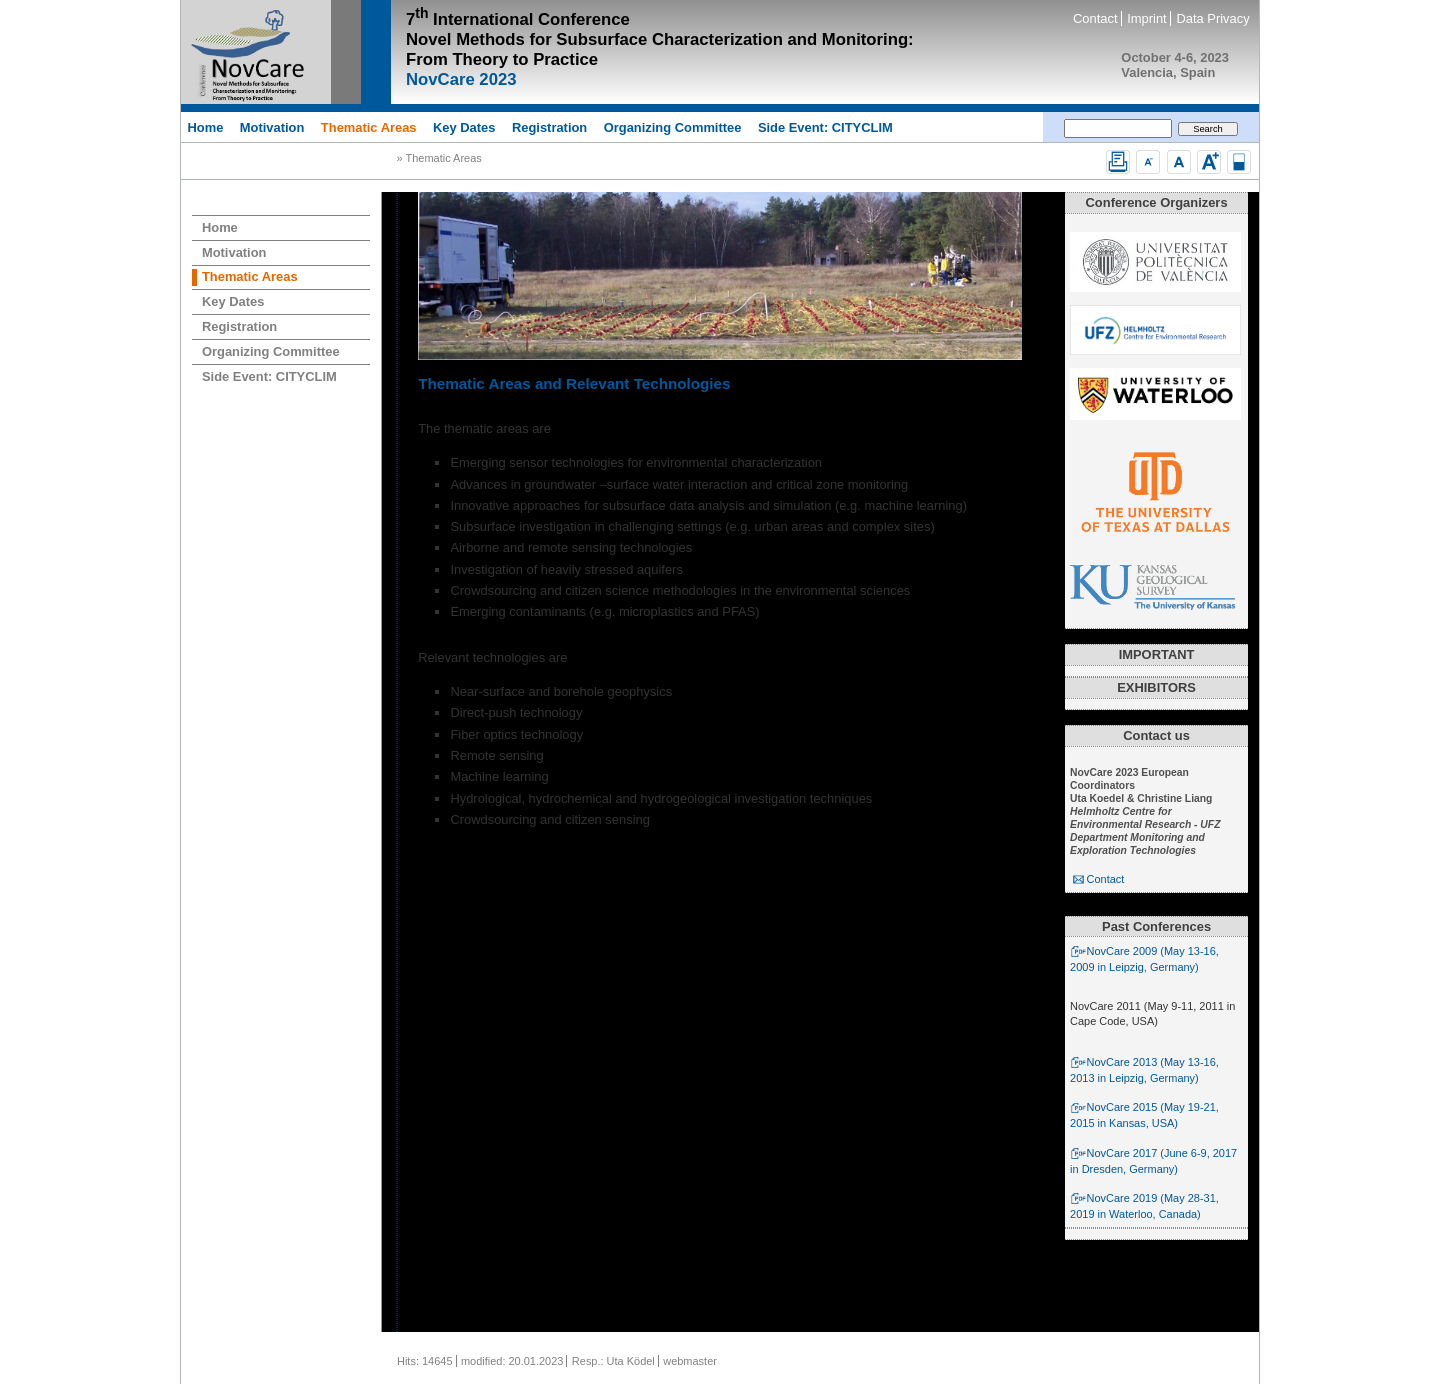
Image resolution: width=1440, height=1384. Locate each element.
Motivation (272, 126)
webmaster (690, 1361)
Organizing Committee (673, 126)
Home (205, 126)
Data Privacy (1212, 18)
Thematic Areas (369, 126)
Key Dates (464, 126)
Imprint (1146, 18)
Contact (1095, 18)
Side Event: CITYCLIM (825, 126)
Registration (549, 126)
